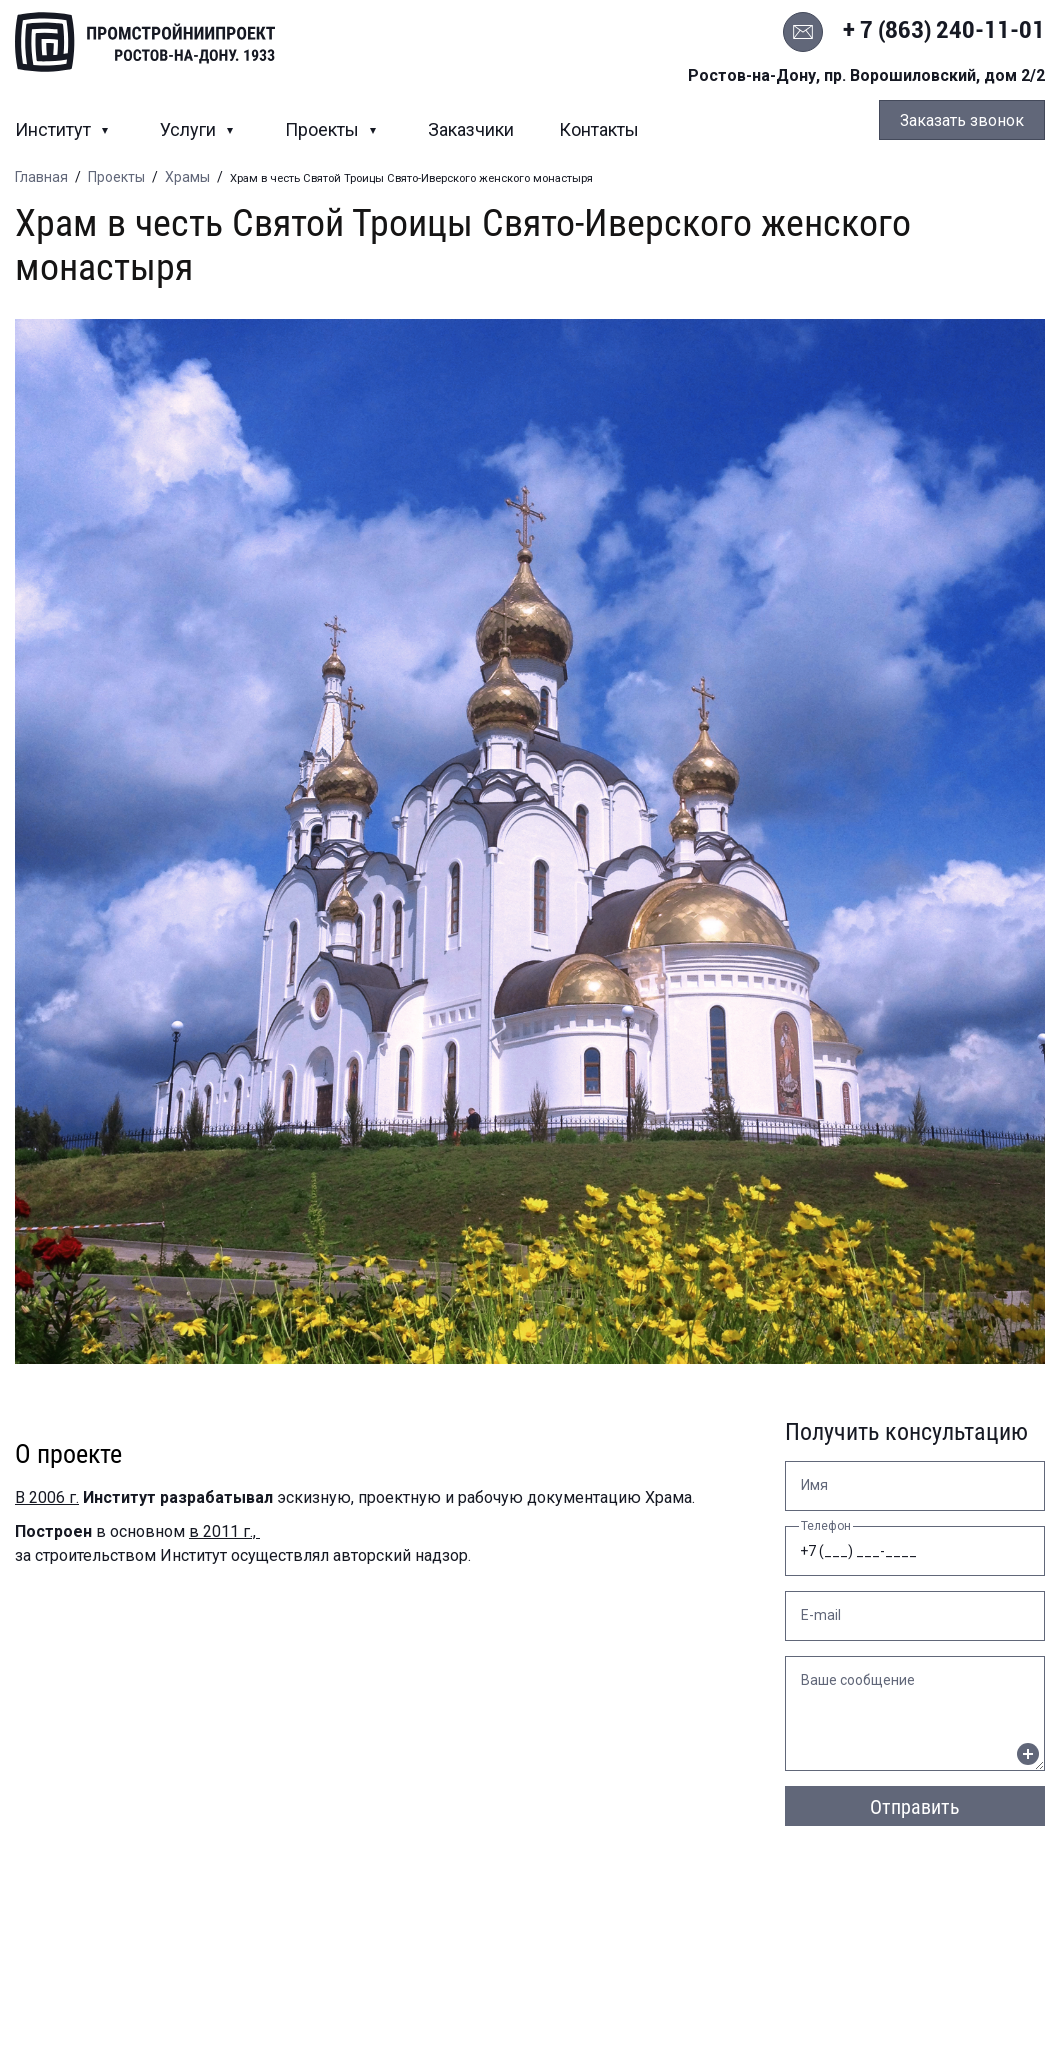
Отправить (915, 1807)
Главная (41, 177)
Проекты (324, 129)
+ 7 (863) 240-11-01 (944, 30)
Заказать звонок (962, 120)
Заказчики (471, 129)
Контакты (599, 129)
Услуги (190, 129)
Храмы (187, 177)
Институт (55, 129)
